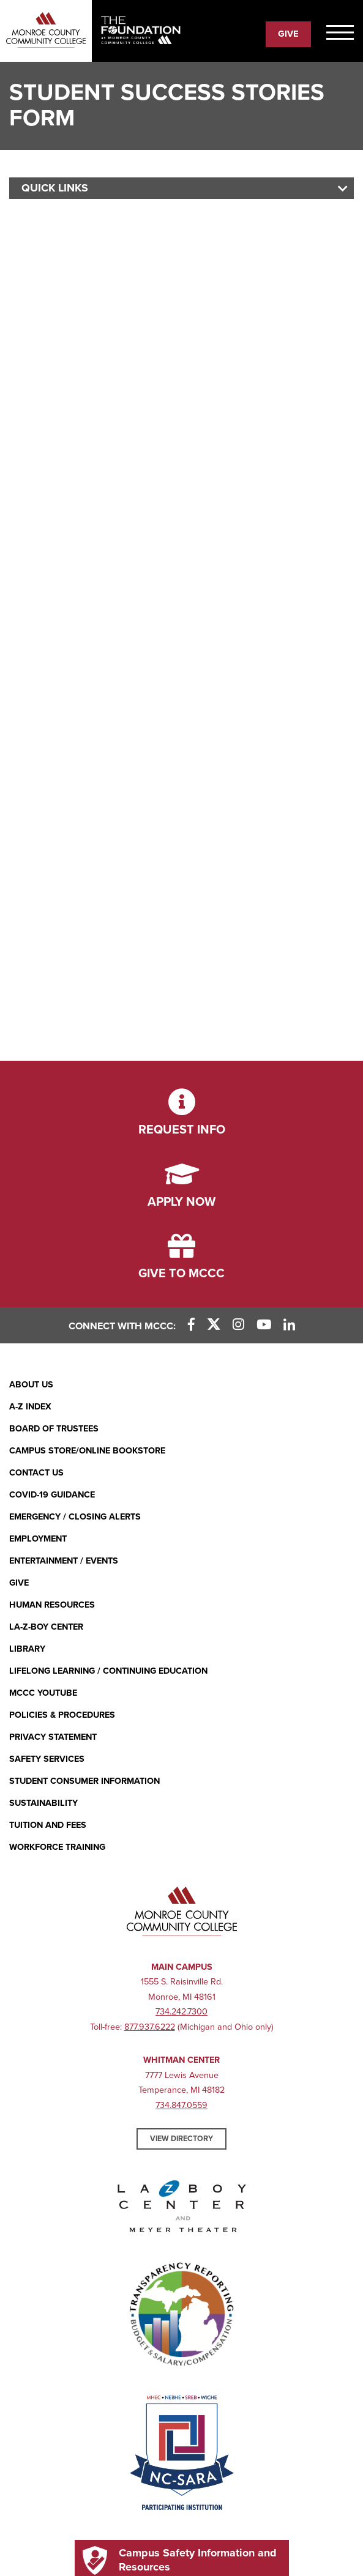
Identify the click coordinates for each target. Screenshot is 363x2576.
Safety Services (46, 1759)
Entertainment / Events (63, 1561)
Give (19, 1583)
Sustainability (43, 1803)
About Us (31, 1384)
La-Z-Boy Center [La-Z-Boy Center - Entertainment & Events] (46, 1627)
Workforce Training (57, 1847)
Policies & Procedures (62, 1715)
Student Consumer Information (84, 1781)
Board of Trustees (54, 1428)
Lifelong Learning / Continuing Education (108, 1671)
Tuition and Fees (47, 1825)
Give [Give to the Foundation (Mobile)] (288, 33)
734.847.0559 (181, 2105)
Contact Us (36, 1473)
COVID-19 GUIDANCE (52, 1495)
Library (27, 1649)
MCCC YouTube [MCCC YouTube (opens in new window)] (43, 1693)
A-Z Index (30, 1406)
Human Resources (52, 1605)
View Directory (181, 2139)
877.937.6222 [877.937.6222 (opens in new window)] (149, 2027)
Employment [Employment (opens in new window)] (38, 1539)
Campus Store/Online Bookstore (87, 1451)
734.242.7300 (181, 2011)
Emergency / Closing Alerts (75, 1517)
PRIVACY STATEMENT (53, 1737)
